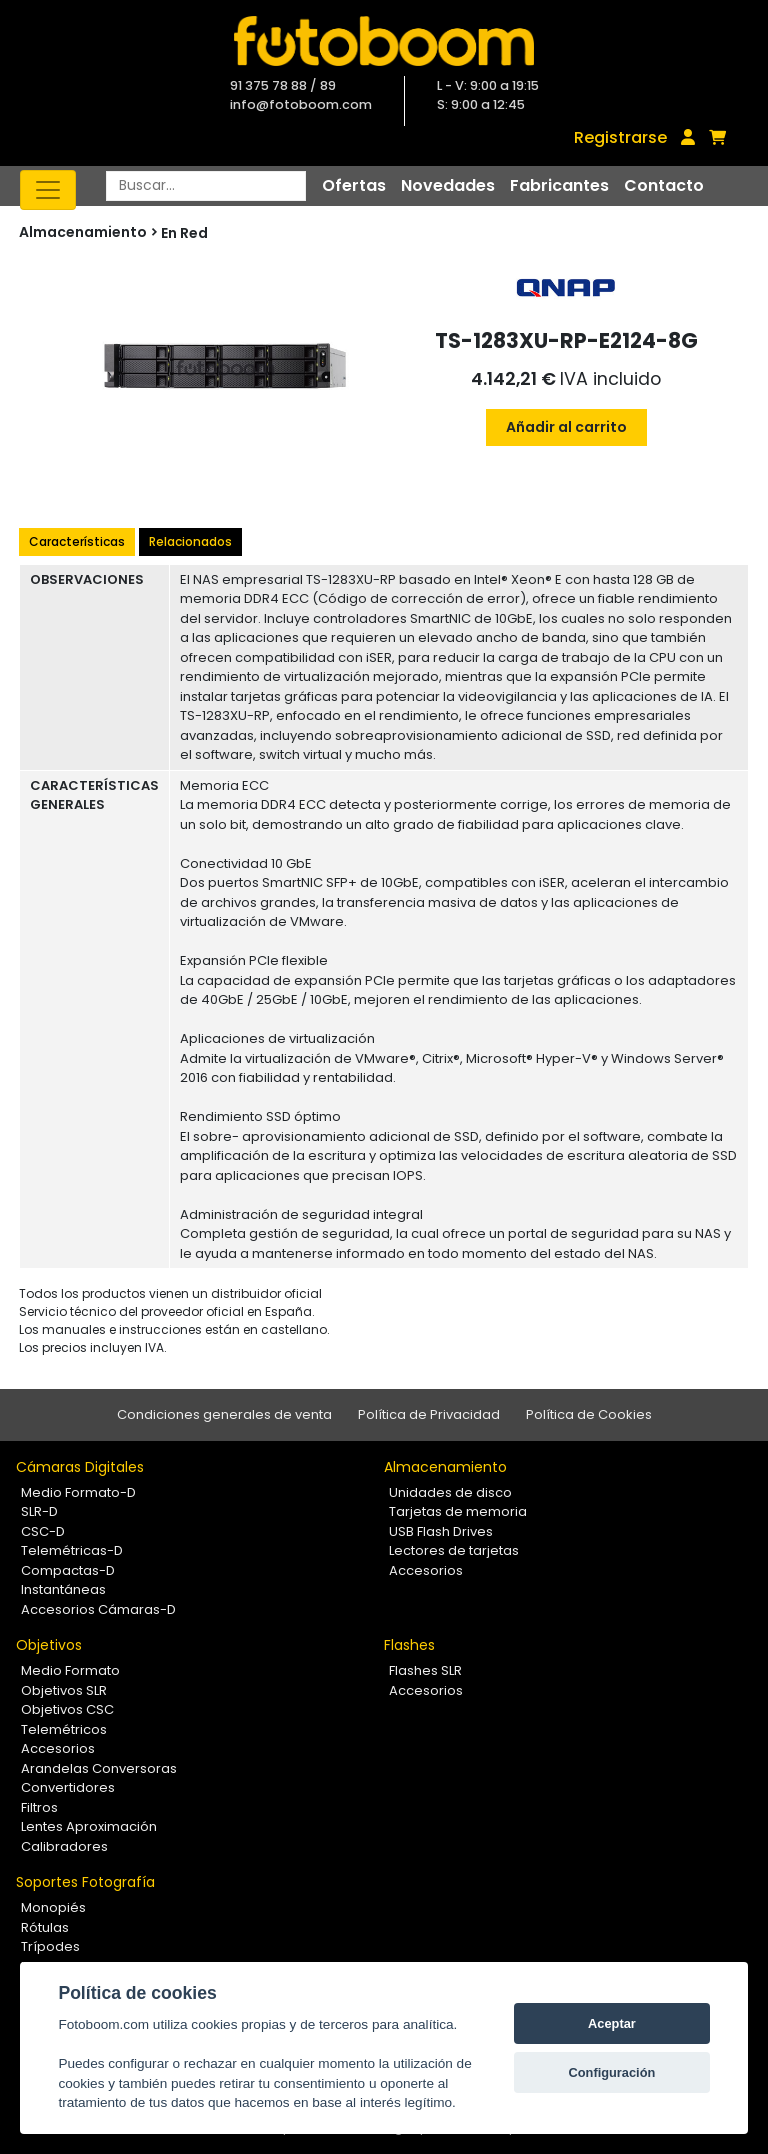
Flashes (409, 1645)
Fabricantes (559, 185)
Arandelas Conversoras (99, 1768)
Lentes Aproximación (89, 1826)
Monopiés (53, 1907)
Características (77, 541)
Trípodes (50, 1946)
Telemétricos (64, 1729)
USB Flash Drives (441, 1531)
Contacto (664, 185)
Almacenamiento (445, 1467)
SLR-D (39, 1511)
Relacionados (190, 541)
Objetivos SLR (64, 1690)
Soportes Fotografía (85, 1882)
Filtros (39, 1807)
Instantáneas (63, 1589)
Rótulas (45, 1927)
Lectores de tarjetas (454, 1550)
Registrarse (620, 137)
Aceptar (612, 2023)
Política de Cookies (589, 1414)
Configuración (612, 2072)
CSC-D (43, 1531)
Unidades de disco (450, 1492)
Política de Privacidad (429, 1414)
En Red (184, 233)
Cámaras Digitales (80, 1467)
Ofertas (354, 185)
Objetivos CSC (67, 1709)
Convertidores (68, 1787)
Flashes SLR (425, 1670)
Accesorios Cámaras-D (98, 1609)
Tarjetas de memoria (458, 1511)
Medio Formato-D (78, 1492)
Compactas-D (68, 1570)
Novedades (448, 185)
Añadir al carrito (566, 427)
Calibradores (64, 1846)
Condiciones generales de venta (224, 1414)
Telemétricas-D (72, 1550)
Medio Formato (70, 1670)
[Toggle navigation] (48, 190)
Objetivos (49, 1645)
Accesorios (426, 1570)
